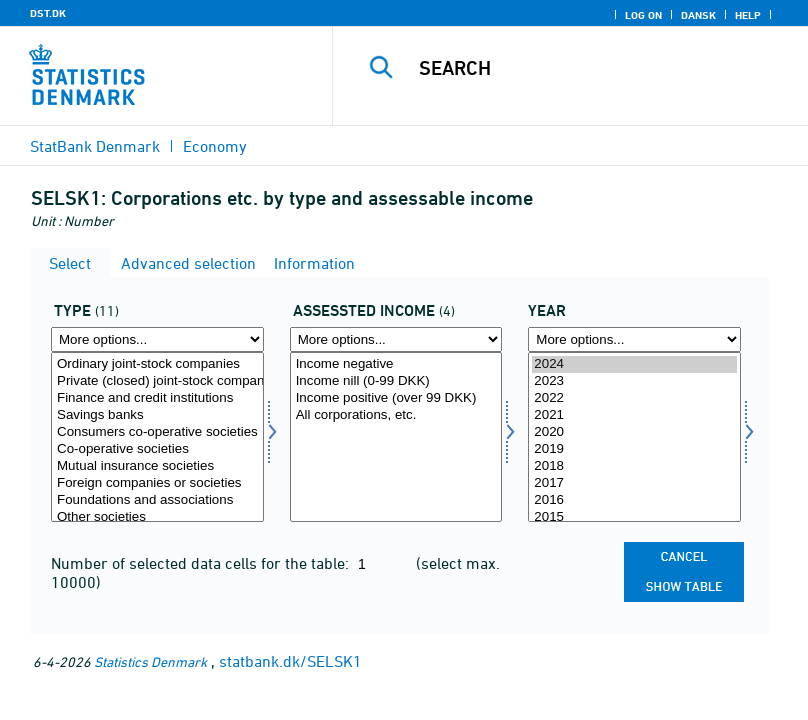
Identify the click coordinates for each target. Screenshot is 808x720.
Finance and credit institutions (157, 398)
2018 (634, 466)
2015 (634, 517)
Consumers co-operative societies (157, 432)
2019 (634, 449)
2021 (634, 415)
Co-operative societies (157, 449)
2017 (634, 483)
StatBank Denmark (95, 146)
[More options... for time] (634, 339)
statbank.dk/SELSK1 (290, 661)
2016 (634, 500)
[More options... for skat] (396, 339)
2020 (634, 432)
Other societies (157, 517)
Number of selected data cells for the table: (202, 563)
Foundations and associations (157, 500)
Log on (643, 15)
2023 (634, 381)
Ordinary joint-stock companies (157, 364)
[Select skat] (396, 437)
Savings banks (157, 415)
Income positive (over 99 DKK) (396, 398)
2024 (634, 364)
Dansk (698, 15)
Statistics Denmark (150, 661)
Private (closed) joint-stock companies (157, 381)
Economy (215, 146)
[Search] (599, 68)
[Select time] (634, 437)
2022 (634, 398)
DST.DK (48, 13)
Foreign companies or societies (157, 483)
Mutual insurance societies (157, 466)
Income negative (396, 364)
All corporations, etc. (396, 415)
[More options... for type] (157, 339)
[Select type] (157, 437)
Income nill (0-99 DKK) (396, 381)
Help (748, 15)
